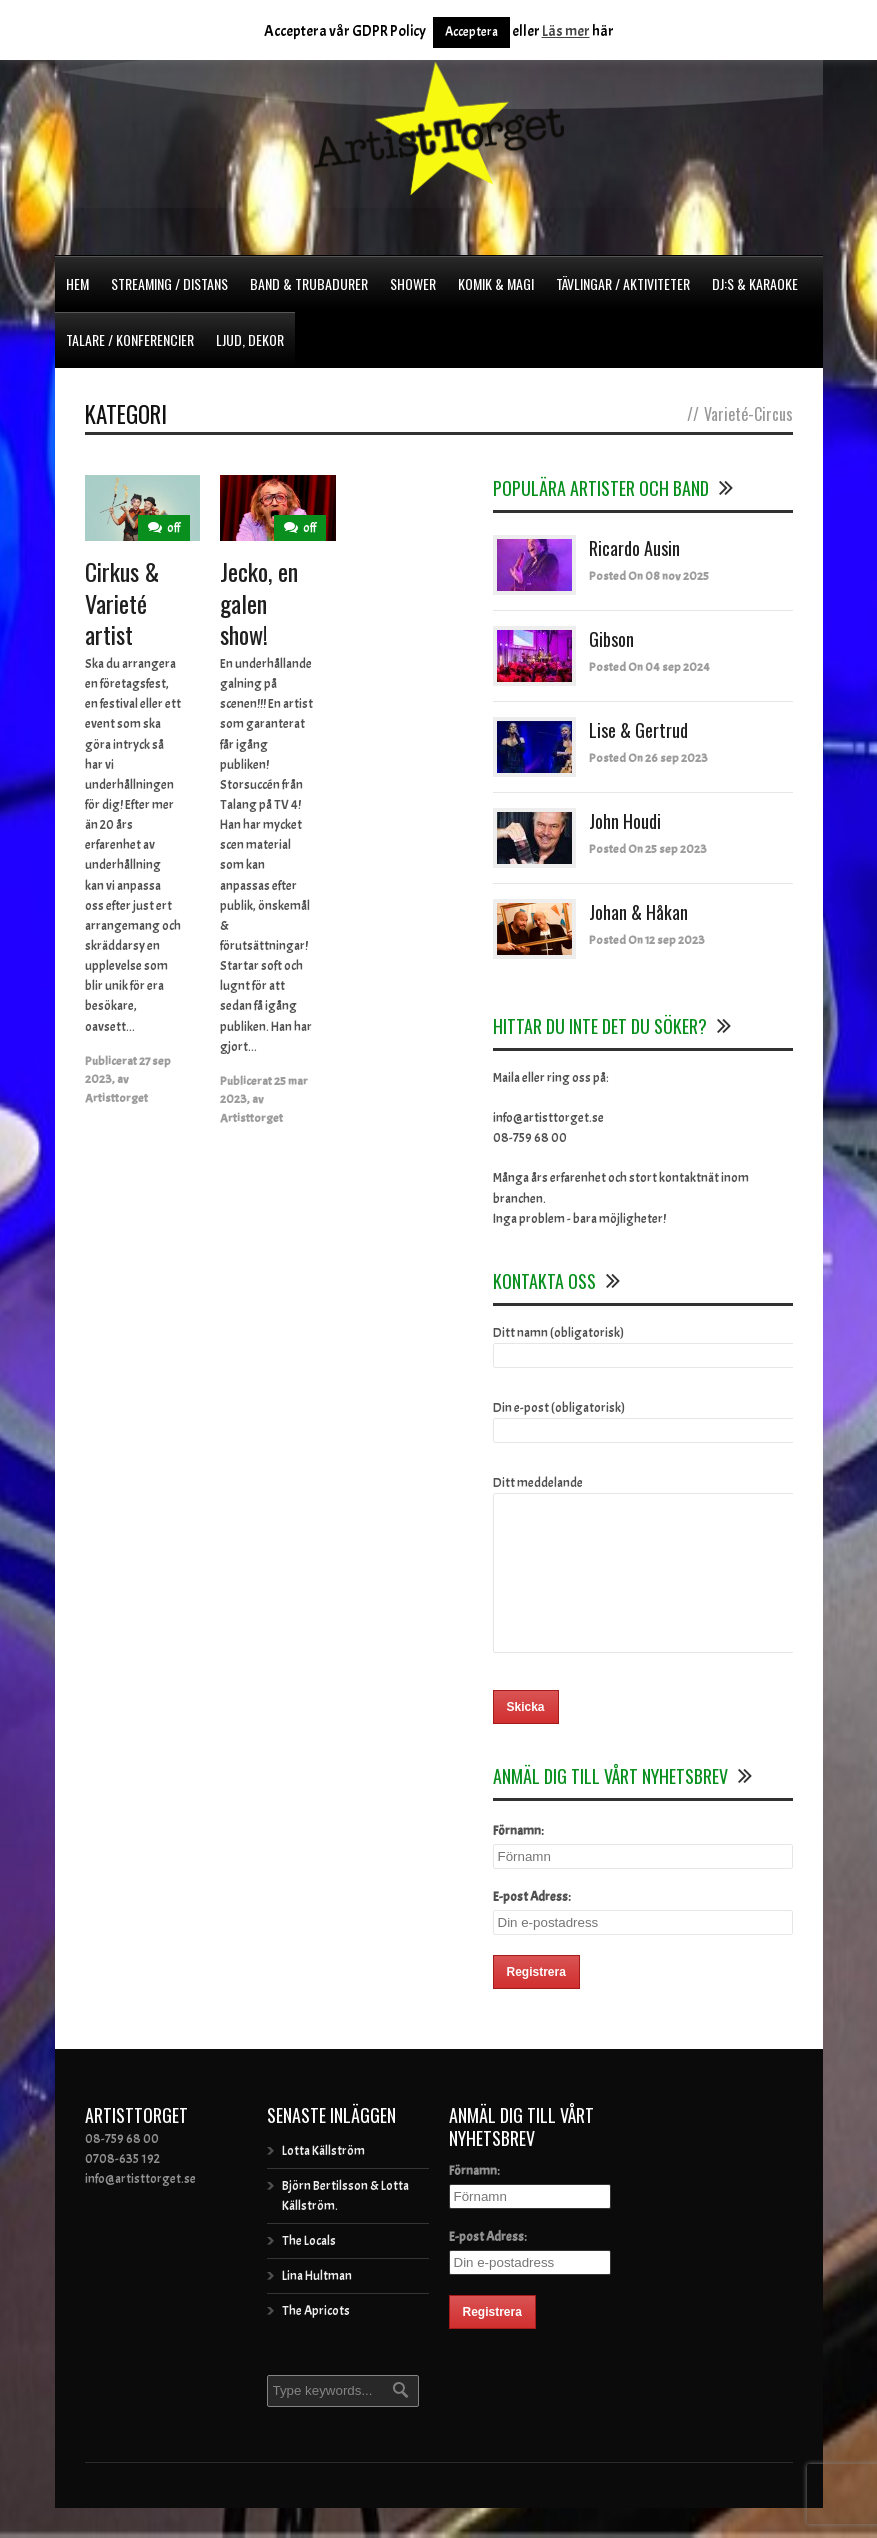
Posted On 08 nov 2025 (649, 576)
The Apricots (316, 2341)
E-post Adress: (532, 1927)
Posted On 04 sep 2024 (649, 667)
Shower (413, 283)
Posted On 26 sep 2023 (648, 758)
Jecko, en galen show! (259, 602)
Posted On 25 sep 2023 (648, 849)
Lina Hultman (317, 2306)
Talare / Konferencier (130, 339)
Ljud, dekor (250, 339)
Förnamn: (518, 1861)
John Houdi (625, 821)
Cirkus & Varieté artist (122, 602)
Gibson (611, 639)
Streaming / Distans (169, 283)
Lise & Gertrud (638, 730)
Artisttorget (116, 1098)
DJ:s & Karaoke (755, 283)
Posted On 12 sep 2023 (647, 940)
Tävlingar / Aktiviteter (623, 283)
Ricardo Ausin (634, 548)
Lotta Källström (323, 2181)
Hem (77, 283)
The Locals (309, 2271)
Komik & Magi (496, 283)
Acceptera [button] (471, 32)
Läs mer (566, 31)
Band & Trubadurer (309, 283)
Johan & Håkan (638, 912)
